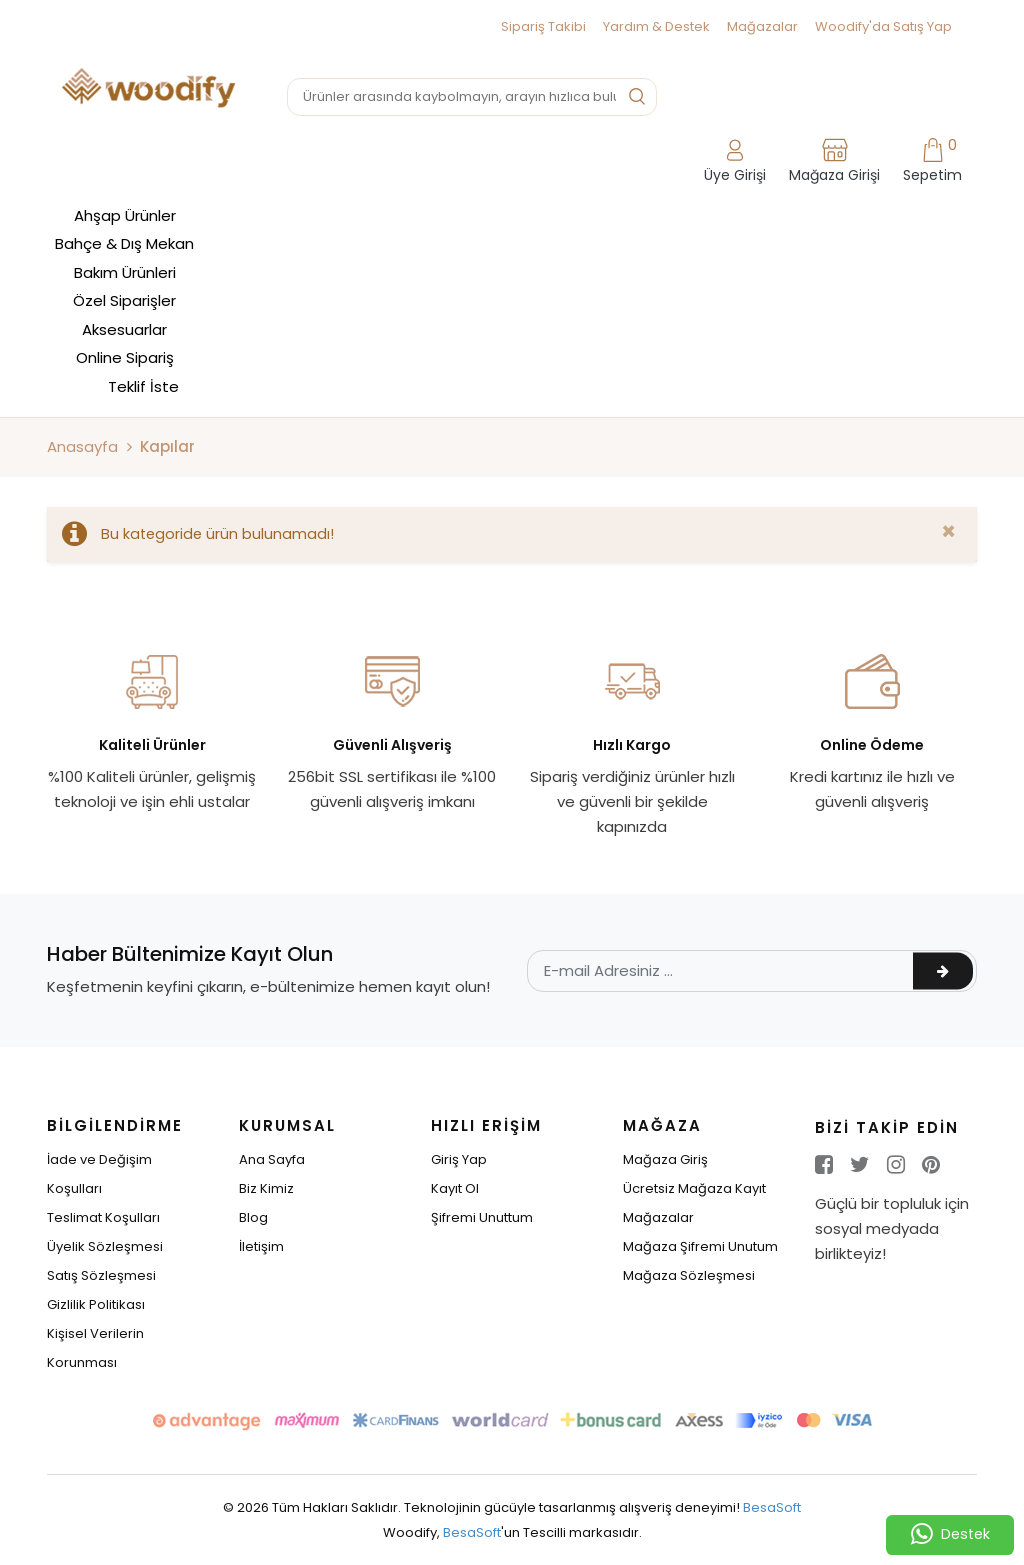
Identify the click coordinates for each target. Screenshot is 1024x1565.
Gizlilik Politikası (96, 1304)
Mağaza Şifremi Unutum (700, 1246)
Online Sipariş (125, 357)
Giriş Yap (459, 1159)
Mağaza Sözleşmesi (689, 1275)
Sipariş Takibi (543, 26)
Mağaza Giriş (665, 1159)
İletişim (261, 1246)
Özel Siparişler (124, 300)
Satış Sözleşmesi (101, 1275)
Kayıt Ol (455, 1188)
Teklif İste (143, 386)
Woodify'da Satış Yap (883, 26)
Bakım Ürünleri (125, 272)
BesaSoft (772, 1507)
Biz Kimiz (266, 1188)
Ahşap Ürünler (125, 215)
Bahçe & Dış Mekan (124, 243)
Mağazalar (762, 26)
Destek (950, 1535)
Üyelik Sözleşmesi (105, 1246)
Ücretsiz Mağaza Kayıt (694, 1188)
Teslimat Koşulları (103, 1217)
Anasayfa (82, 446)
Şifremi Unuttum (482, 1217)
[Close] (948, 532)
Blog (253, 1217)
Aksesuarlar (124, 329)
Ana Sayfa (272, 1159)
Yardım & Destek (656, 26)
